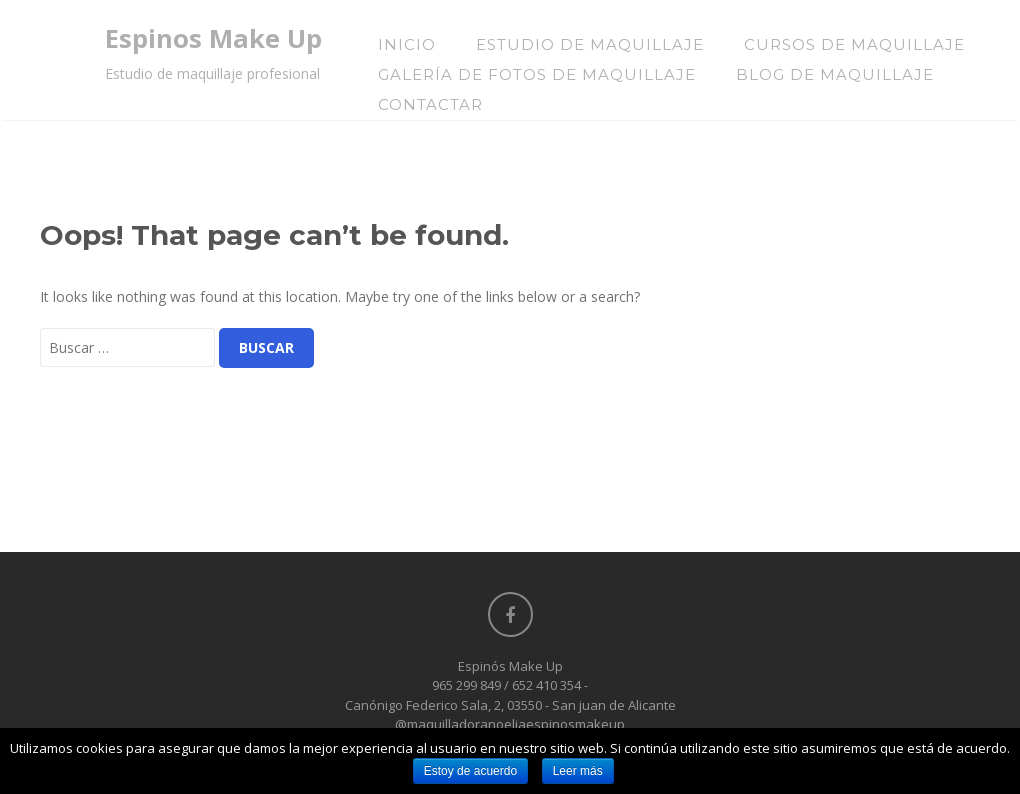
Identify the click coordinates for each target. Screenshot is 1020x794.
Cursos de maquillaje (854, 44)
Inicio (407, 44)
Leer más (578, 771)
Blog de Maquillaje (835, 74)
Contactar (430, 104)
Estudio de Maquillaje (590, 44)
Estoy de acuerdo (470, 771)
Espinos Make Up (213, 38)
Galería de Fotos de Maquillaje (537, 74)
